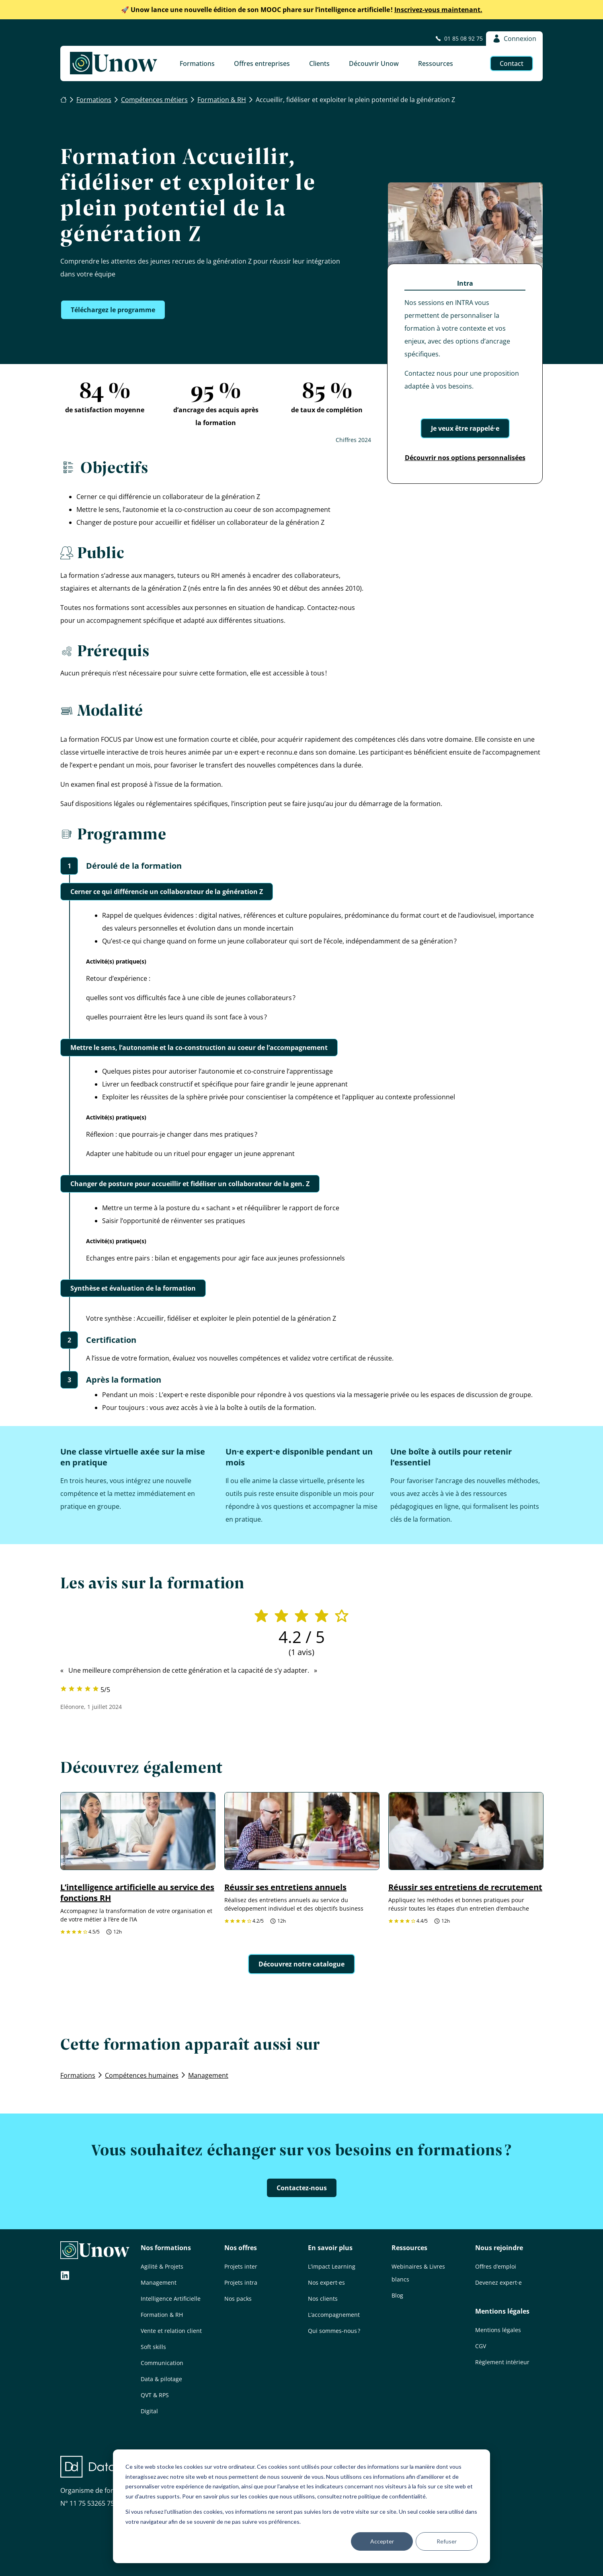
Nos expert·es (326, 2282)
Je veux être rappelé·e (465, 428)
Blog (397, 2295)
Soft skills (153, 2347)
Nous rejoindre (499, 2247)
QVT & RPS (155, 2395)
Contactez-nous (302, 2187)
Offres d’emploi (495, 2266)
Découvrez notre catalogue (301, 1964)
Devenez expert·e (498, 2282)
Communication (162, 2363)
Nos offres (240, 2247)
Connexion (514, 38)
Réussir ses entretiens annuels (285, 1887)
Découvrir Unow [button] (374, 63)
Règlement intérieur (502, 2362)
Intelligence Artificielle (171, 2298)
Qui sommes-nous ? (334, 2331)
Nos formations (166, 2247)
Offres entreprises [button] (262, 63)
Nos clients (323, 2298)
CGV (480, 2346)
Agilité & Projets (162, 2266)
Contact (511, 63)
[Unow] (113, 63)
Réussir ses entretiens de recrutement (465, 1887)
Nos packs (238, 2298)
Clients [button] (319, 63)
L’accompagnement (334, 2314)
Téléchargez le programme (113, 309)
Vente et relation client (171, 2331)
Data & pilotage (161, 2379)
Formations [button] (197, 63)
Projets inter (240, 2266)
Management (158, 2282)
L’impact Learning (331, 2266)
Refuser (447, 2541)
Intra (465, 283)
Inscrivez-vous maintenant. (301, 9)
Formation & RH (162, 2314)
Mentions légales (502, 2311)
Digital (149, 2411)
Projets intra (240, 2282)
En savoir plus (330, 2247)
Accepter (382, 2541)
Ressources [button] (435, 63)
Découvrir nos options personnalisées (465, 457)
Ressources (409, 2247)
